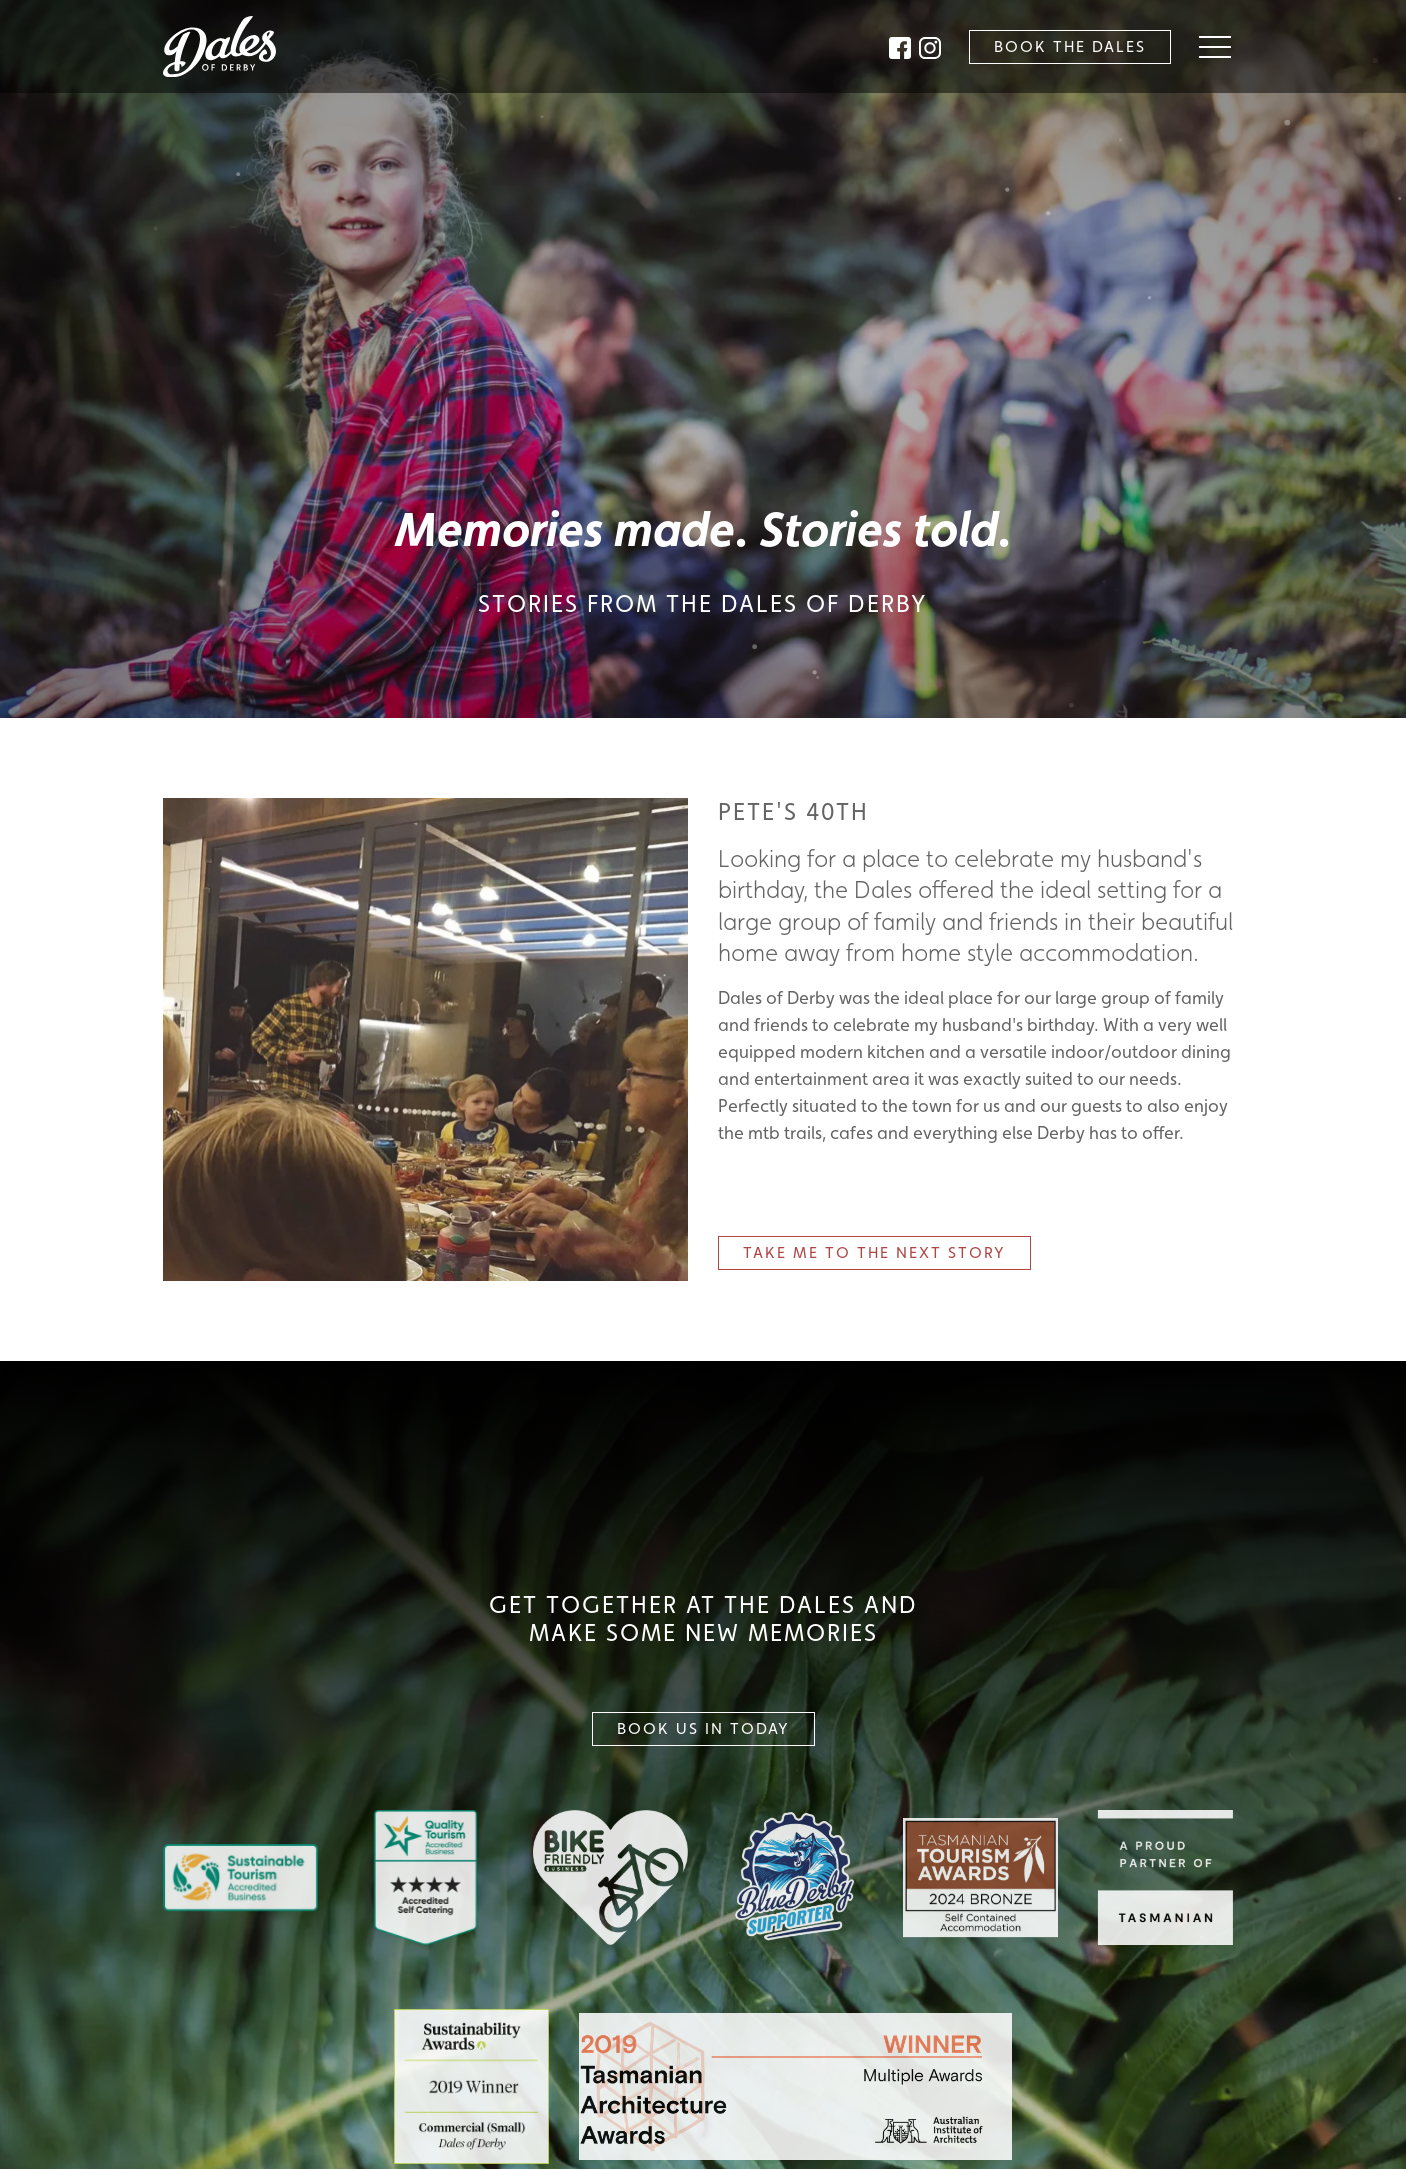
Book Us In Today (703, 1728)
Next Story (874, 1252)
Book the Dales (1070, 46)
